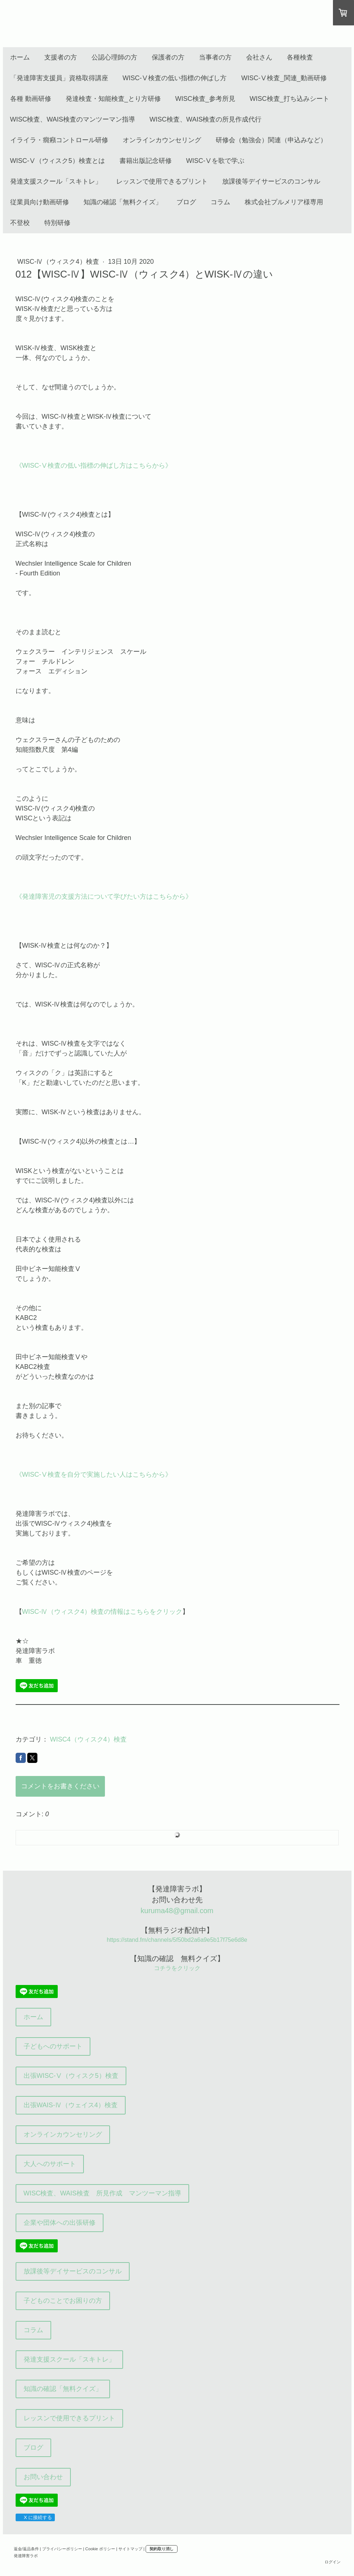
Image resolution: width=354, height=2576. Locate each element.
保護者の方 (168, 57)
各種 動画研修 (30, 98)
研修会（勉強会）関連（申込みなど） (271, 140)
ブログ (186, 202)
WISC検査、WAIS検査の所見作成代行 (205, 119)
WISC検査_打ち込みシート (289, 98)
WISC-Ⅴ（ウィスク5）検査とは (57, 160)
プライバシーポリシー (62, 2549)
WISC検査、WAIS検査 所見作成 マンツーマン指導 (102, 2193)
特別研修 (57, 222)
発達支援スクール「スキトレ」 (56, 181)
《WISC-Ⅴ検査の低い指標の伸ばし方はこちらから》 (94, 465)
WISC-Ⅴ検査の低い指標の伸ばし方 (175, 78)
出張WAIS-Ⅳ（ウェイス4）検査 (71, 2105)
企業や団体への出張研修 (59, 2222)
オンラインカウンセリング (162, 140)
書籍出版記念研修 (145, 160)
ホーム (20, 57)
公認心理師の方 (114, 57)
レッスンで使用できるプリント (162, 181)
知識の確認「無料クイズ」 (123, 202)
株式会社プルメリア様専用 (284, 202)
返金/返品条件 (26, 2549)
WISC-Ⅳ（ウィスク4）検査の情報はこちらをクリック (102, 1611)
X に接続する (35, 2517)
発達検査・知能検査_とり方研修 (113, 98)
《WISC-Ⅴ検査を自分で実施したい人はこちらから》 (94, 1474)
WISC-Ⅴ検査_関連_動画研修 (284, 78)
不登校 (20, 222)
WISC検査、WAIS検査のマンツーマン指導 (72, 119)
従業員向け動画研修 (39, 202)
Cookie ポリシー (100, 2549)
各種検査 (300, 57)
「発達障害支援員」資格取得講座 (59, 78)
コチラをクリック (177, 1968)
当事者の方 (215, 57)
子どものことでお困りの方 (63, 2300)
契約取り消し (162, 2549)
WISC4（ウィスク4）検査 (88, 1739)
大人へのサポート (50, 2163)
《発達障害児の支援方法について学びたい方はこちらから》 (104, 896)
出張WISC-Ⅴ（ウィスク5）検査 (71, 2075)
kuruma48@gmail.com (177, 1911)
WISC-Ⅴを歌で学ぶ (215, 160)
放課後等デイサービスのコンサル (271, 181)
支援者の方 (60, 57)
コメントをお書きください (60, 1786)
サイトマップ (130, 2549)
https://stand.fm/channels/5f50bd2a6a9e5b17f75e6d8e (177, 1940)
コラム (220, 202)
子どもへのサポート (53, 2046)
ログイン (333, 2562)
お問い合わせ (43, 2477)
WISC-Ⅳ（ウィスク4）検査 (59, 261)
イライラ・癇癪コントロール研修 (59, 140)
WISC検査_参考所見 (205, 98)
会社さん (259, 57)
